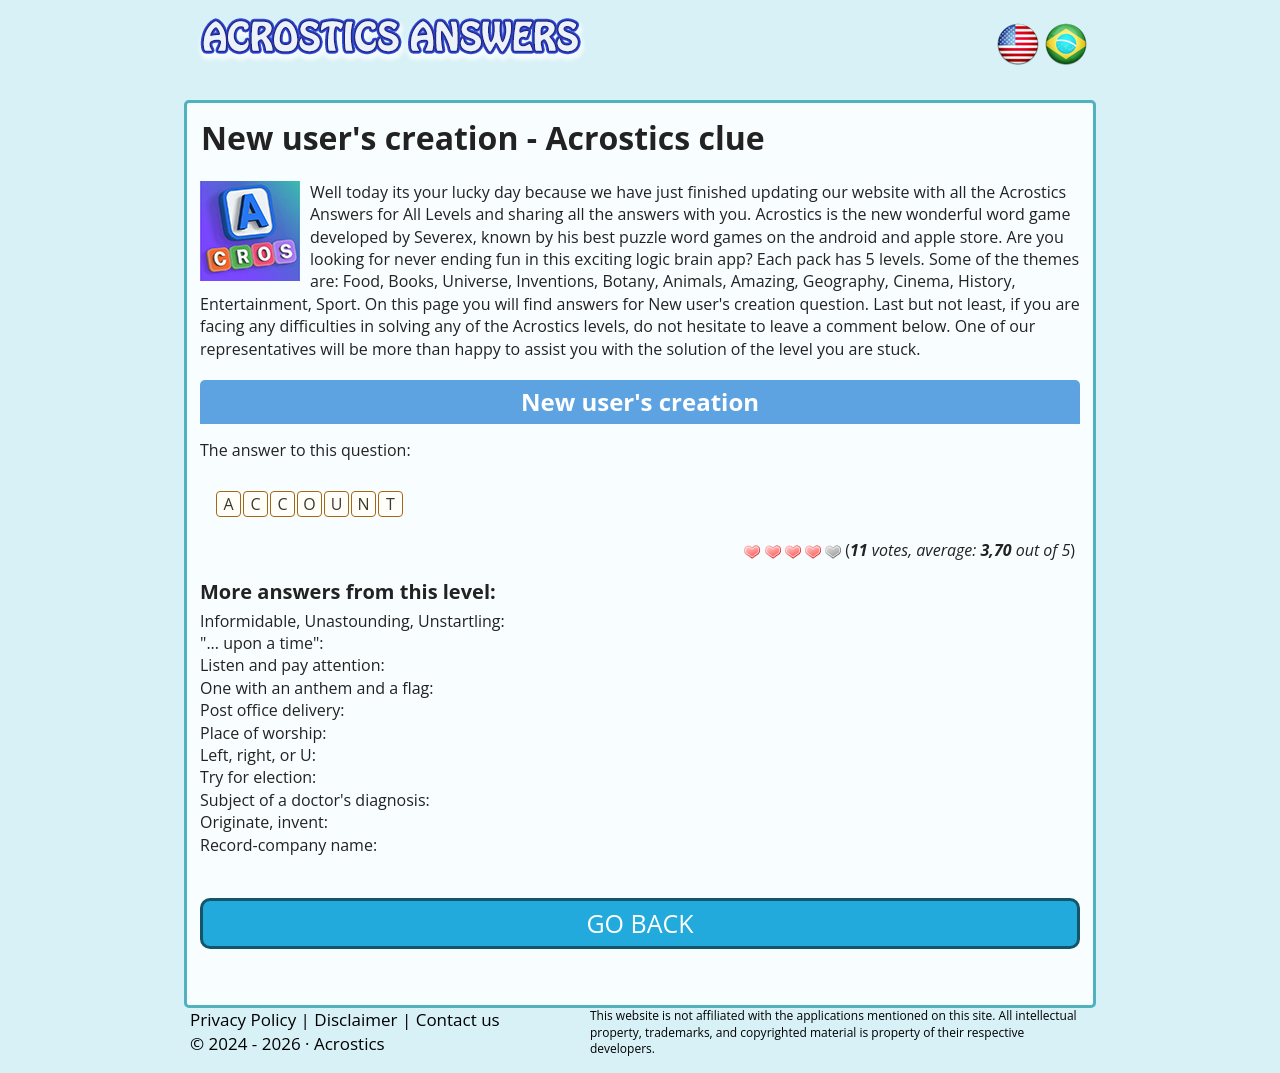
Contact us (458, 1019)
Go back (639, 923)
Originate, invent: (264, 822)
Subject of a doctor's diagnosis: (315, 800)
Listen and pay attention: (292, 665)
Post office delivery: (272, 710)
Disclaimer (355, 1019)
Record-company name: (288, 845)
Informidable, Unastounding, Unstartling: (352, 621)
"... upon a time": (262, 643)
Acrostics (349, 1043)
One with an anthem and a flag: (316, 688)
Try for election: (258, 777)
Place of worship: (263, 733)
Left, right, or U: (258, 755)
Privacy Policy (243, 1019)
